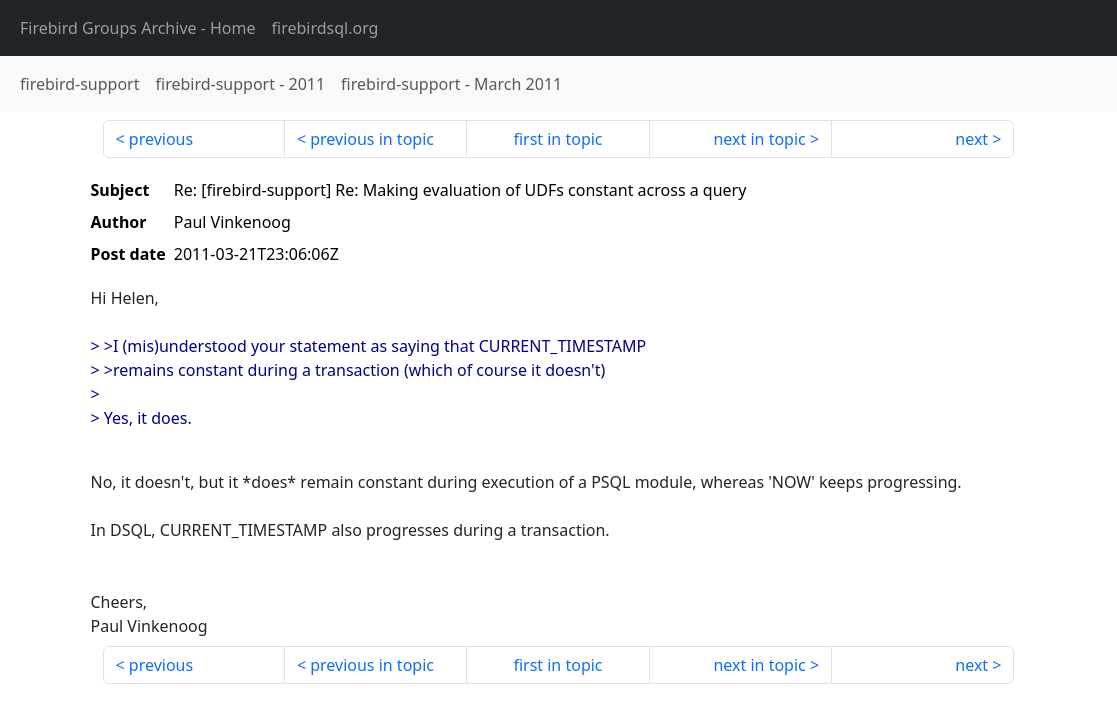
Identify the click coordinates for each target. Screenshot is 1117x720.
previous (161, 139)
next (971, 139)
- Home (138, 28)
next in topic (759, 139)
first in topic (557, 139)
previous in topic (372, 139)
